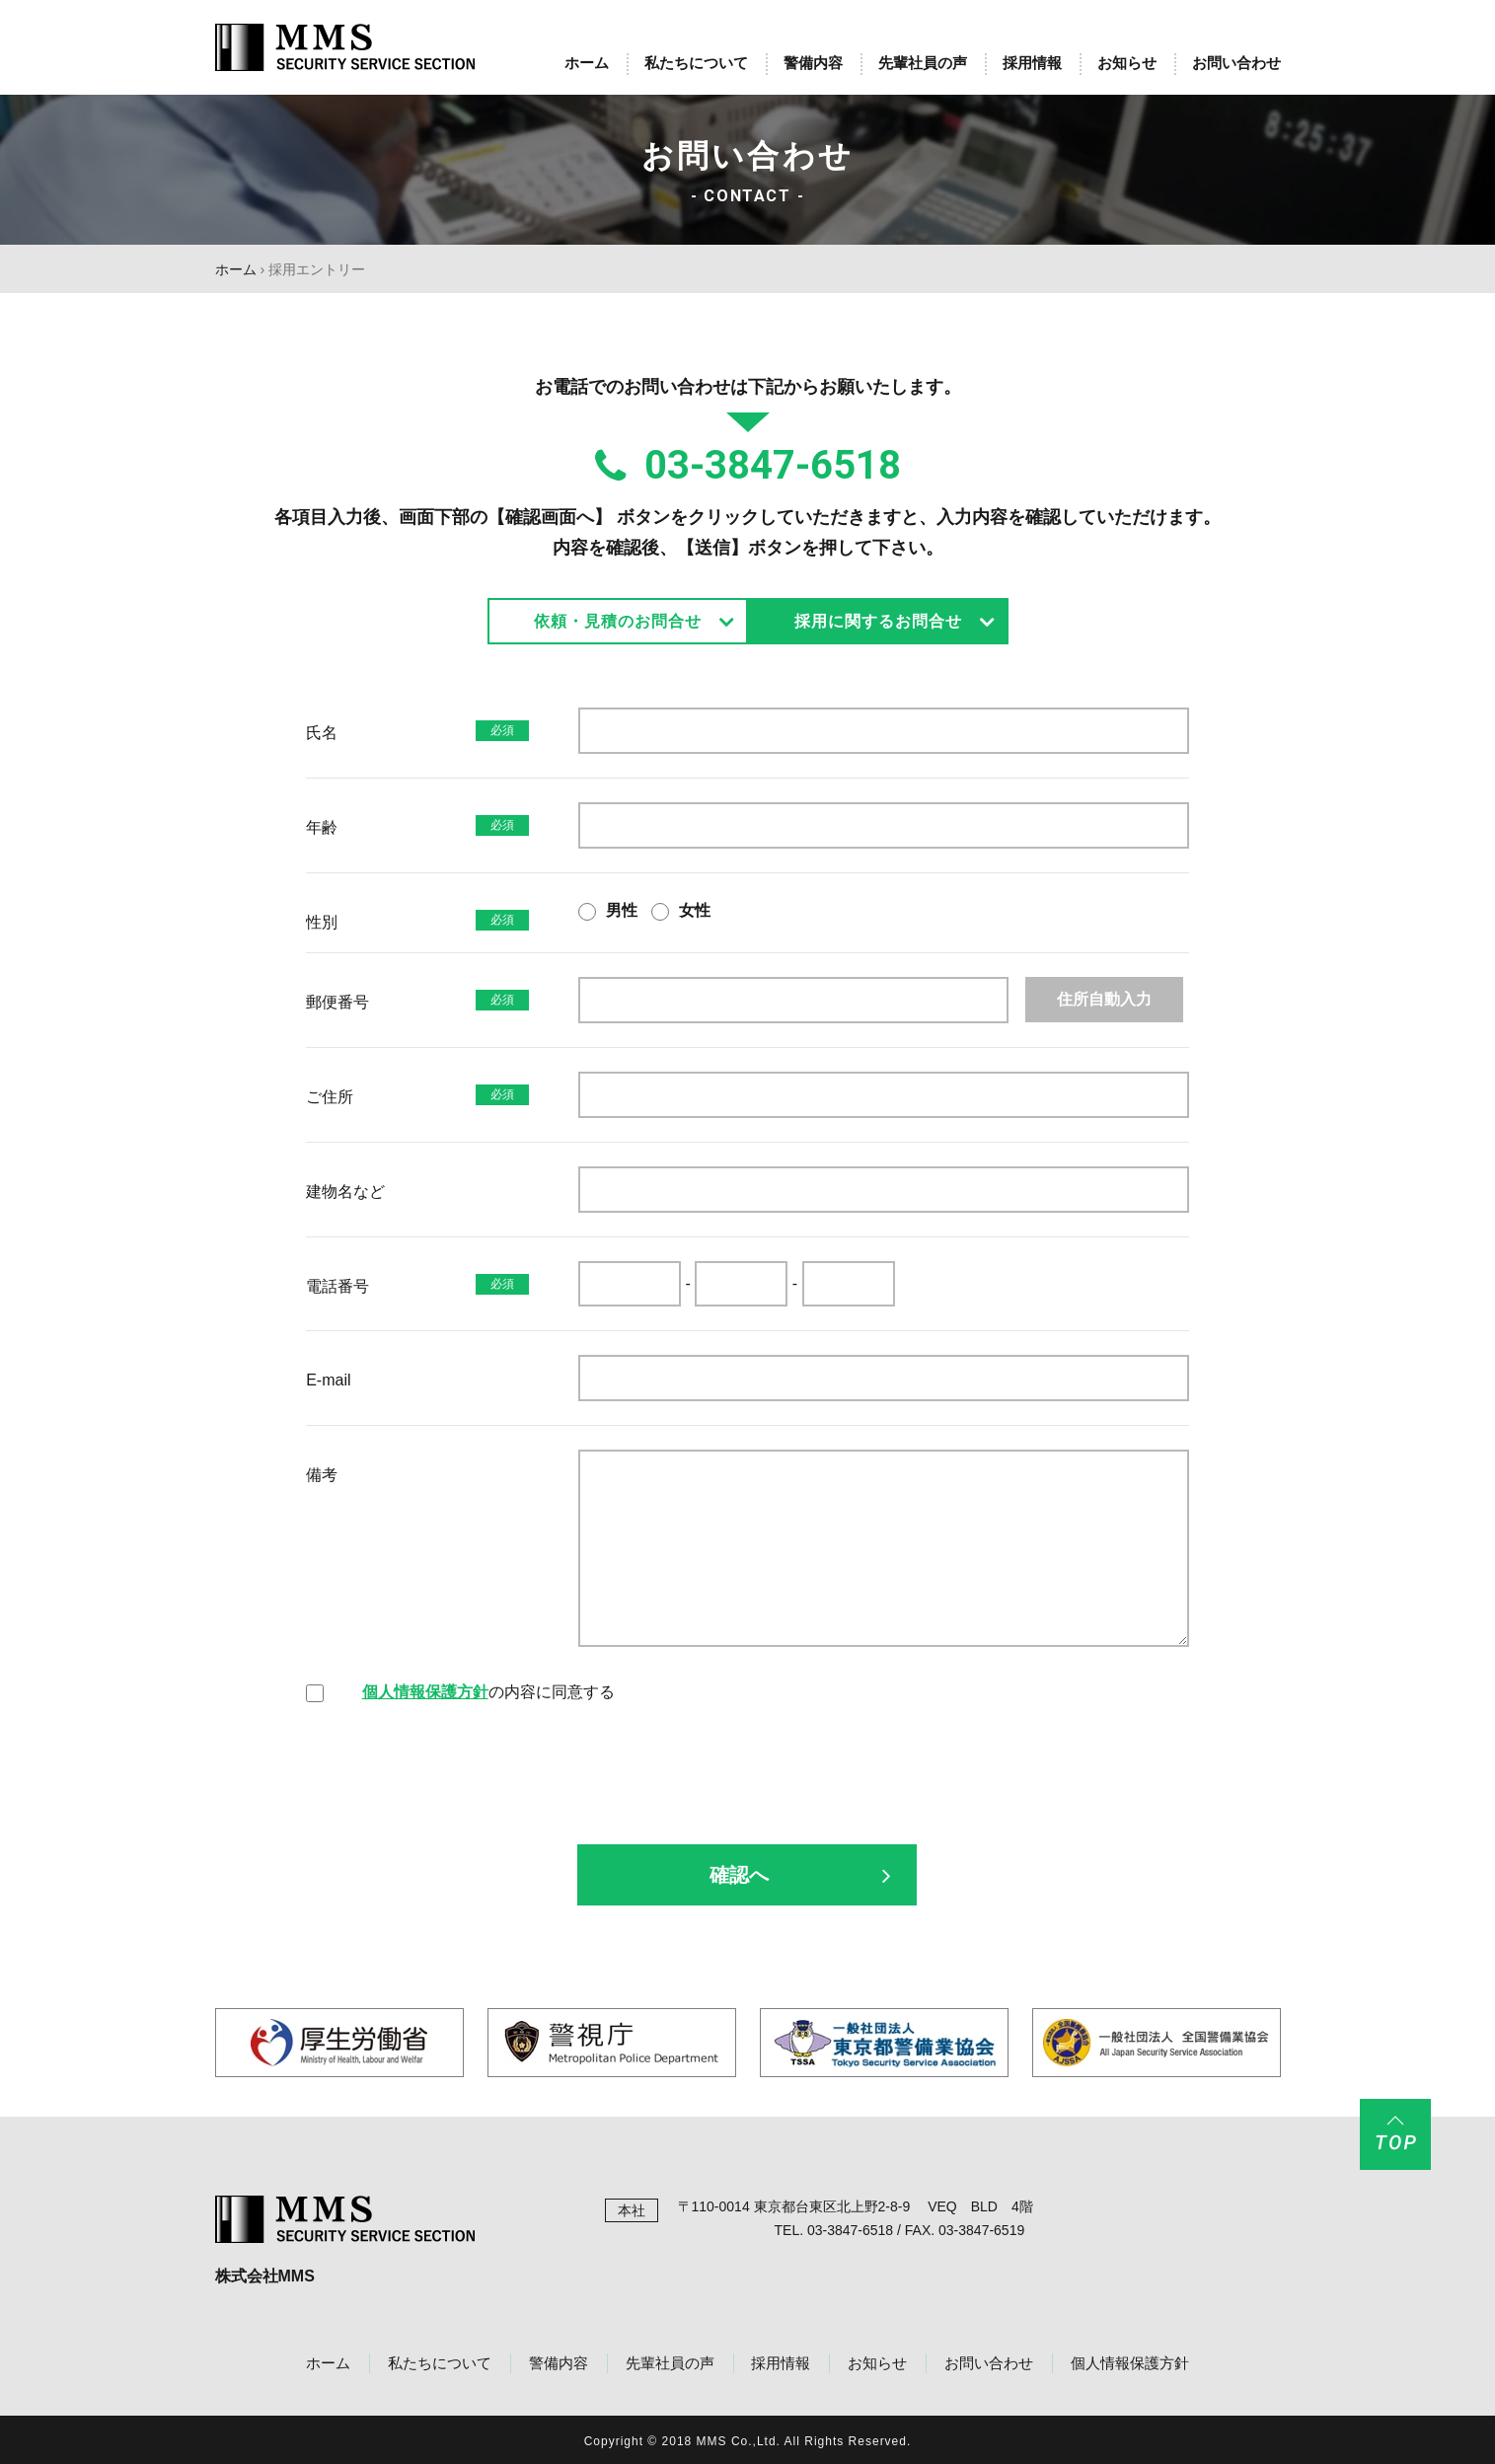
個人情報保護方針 (425, 1691)
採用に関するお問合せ (878, 621)
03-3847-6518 (748, 466)
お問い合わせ (1236, 62)
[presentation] (747, 1791)
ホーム (586, 62)
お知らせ (1127, 62)
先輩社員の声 (922, 62)
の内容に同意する (488, 1691)
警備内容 (813, 62)
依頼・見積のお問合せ (618, 621)
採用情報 (1032, 62)
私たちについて (696, 62)
